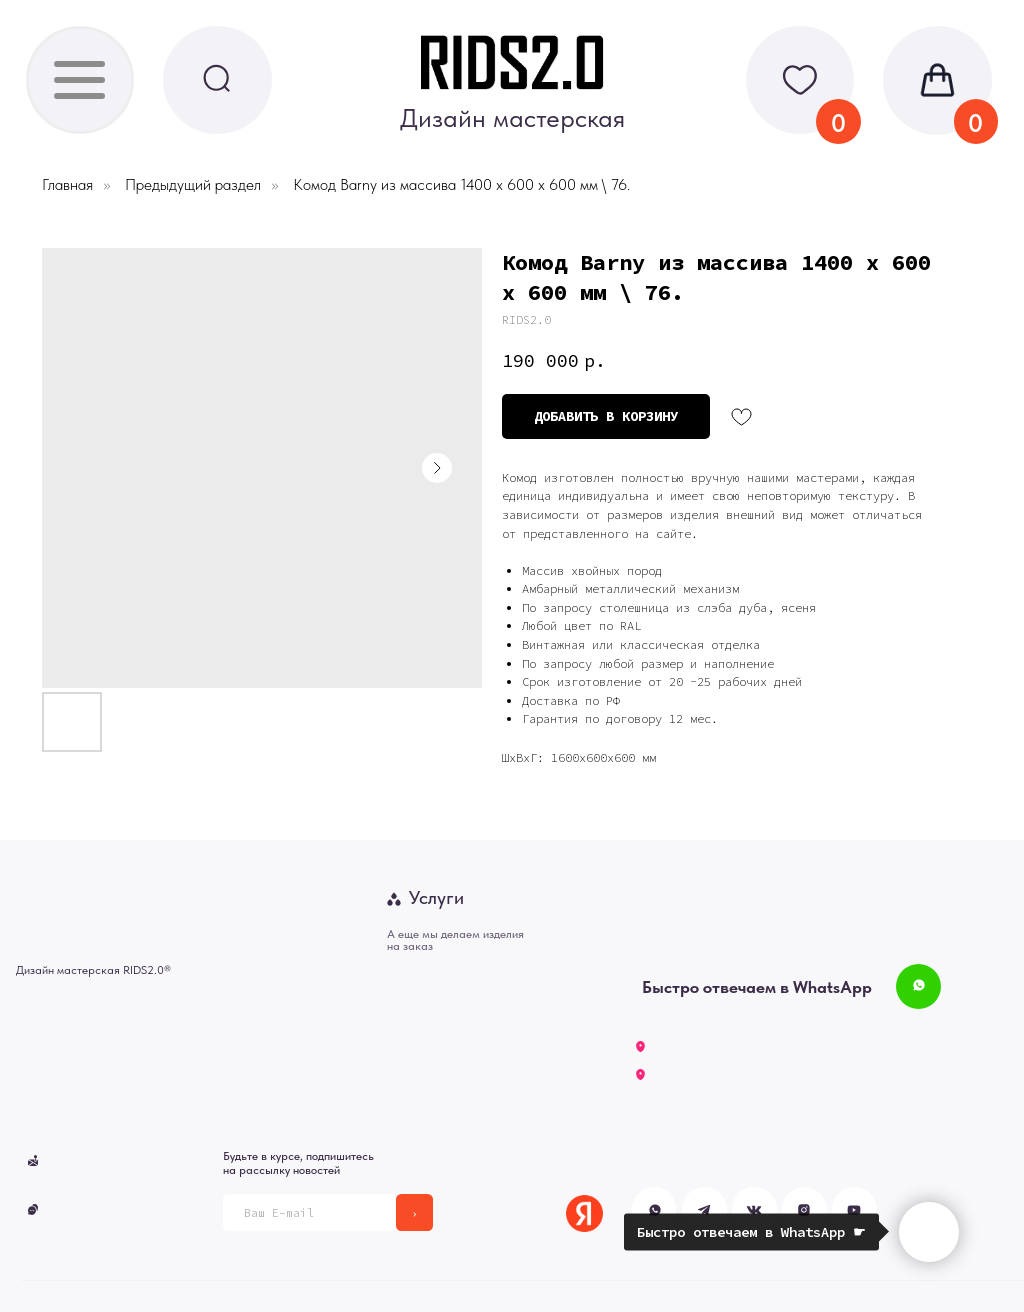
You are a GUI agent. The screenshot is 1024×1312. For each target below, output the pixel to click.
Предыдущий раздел (193, 184)
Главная (67, 184)
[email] (309, 1212)
